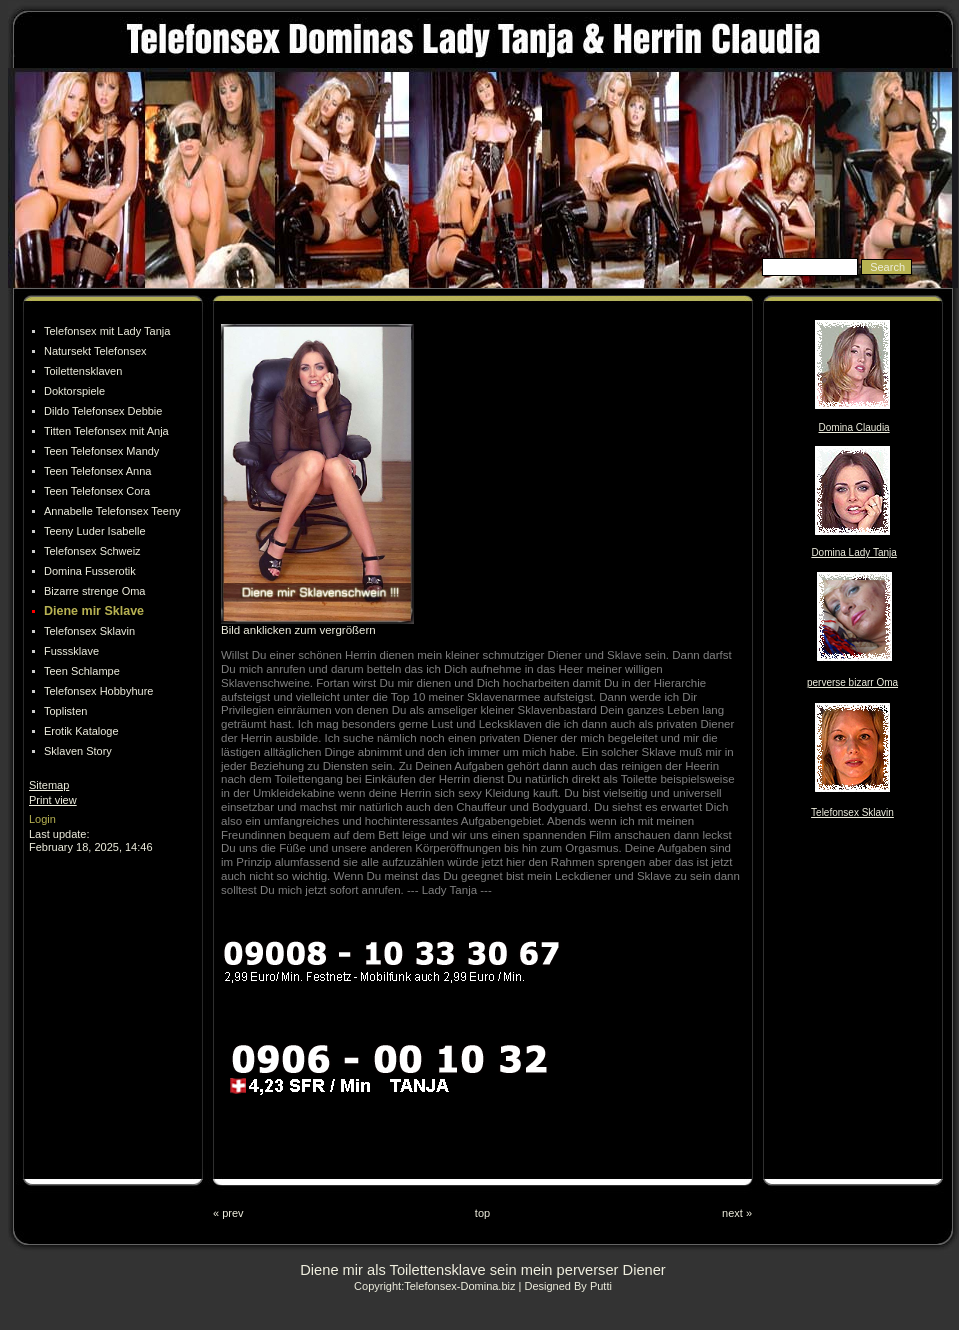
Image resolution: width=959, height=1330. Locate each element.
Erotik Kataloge (81, 731)
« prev (228, 1213)
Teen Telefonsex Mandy (101, 451)
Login (42, 819)
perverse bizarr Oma (852, 682)
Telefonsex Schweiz (92, 551)
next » (737, 1213)
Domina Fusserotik (90, 571)
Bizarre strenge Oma (94, 591)
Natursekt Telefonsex (95, 351)
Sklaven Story (78, 751)
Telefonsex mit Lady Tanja (107, 331)
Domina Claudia (854, 427)
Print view (53, 800)
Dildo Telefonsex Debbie (103, 411)
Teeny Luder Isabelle (95, 531)
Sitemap (49, 785)
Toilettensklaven (83, 371)
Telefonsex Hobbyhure (98, 691)
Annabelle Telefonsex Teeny (112, 511)
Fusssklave (71, 651)
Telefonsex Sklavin (89, 631)
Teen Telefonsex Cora (97, 491)
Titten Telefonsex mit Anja (106, 431)
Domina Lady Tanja (853, 552)
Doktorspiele (74, 391)
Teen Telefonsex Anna (97, 471)
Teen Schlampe (82, 671)
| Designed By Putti (565, 1286)
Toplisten (65, 711)
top (482, 1213)
